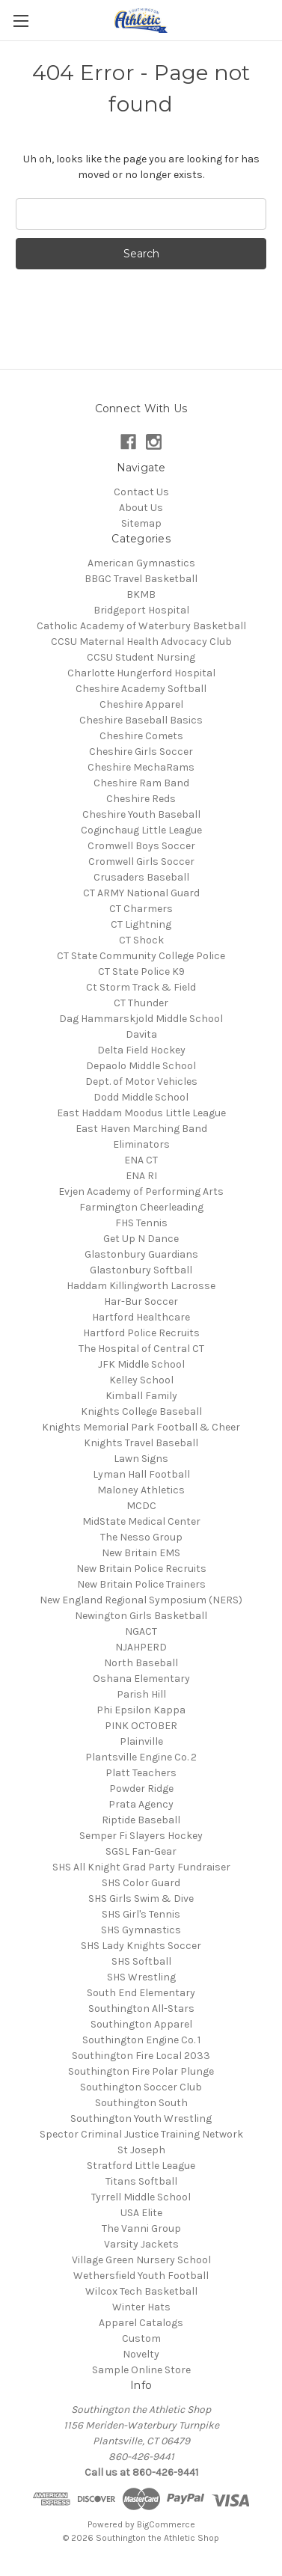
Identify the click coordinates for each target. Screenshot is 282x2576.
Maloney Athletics (141, 1490)
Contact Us (141, 492)
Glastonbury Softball (141, 1270)
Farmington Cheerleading (141, 1207)
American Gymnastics (141, 563)
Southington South (141, 2102)
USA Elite (141, 2212)
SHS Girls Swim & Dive (141, 1898)
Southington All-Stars (141, 2008)
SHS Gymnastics (141, 1930)
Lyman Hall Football (141, 1474)
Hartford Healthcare (141, 1317)
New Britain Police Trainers (141, 1584)
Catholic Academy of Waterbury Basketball (141, 625)
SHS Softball (141, 1961)
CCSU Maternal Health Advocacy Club (141, 641)
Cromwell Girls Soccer (141, 861)
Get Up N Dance (141, 1238)
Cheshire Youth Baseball (141, 814)
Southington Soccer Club (141, 2087)
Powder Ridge (141, 1788)
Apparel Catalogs (141, 2322)
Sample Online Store (141, 2370)
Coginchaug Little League (141, 830)
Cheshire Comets (141, 735)
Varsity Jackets (141, 2244)
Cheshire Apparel (141, 704)
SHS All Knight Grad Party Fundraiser (141, 1867)
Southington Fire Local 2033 (141, 2055)
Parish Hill (141, 1694)
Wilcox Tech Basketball (141, 2291)
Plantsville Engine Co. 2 (141, 1757)
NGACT (141, 1631)
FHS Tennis (141, 1223)
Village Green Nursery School (141, 2260)
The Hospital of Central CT (141, 1348)
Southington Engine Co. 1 (141, 2040)
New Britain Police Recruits (141, 1568)
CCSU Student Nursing (141, 657)
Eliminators (141, 1144)
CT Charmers (141, 908)
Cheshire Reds (141, 798)
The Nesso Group (141, 1537)
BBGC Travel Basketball (141, 578)
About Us (141, 507)
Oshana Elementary (141, 1678)
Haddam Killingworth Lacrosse (141, 1285)
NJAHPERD (141, 1647)
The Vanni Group (141, 2228)
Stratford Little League (141, 2165)
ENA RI (141, 1175)
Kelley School (141, 1380)
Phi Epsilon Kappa (141, 1710)
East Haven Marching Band (141, 1128)
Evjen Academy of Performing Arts (141, 1191)
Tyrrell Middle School (141, 2197)
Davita (141, 1034)
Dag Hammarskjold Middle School (141, 1018)
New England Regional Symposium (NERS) (141, 1600)
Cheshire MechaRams (141, 767)
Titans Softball (141, 2181)
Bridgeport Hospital (141, 610)
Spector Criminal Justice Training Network (141, 2134)
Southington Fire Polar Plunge (141, 2071)
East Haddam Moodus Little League (141, 1113)
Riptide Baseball (141, 1820)
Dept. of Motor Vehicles (141, 1081)
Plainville (141, 1741)
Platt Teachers (141, 1772)
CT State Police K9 (141, 971)
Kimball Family (141, 1395)
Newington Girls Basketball (141, 1615)
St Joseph (141, 2150)
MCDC (141, 1505)
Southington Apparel (141, 2024)
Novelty (141, 2354)
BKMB (141, 594)
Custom (141, 2338)
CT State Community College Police (141, 955)
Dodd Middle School (141, 1097)
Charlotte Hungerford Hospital (141, 673)
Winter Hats (141, 2307)
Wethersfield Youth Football (141, 2275)
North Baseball (141, 1662)
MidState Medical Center (141, 1521)
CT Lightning (141, 924)
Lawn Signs (141, 1458)
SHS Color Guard (141, 1882)
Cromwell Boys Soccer (141, 845)
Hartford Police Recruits (141, 1333)
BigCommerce (166, 2524)
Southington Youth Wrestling (141, 2118)
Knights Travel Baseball (141, 1443)
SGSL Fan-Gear (141, 1851)
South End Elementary (141, 1992)
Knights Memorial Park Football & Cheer (141, 1427)
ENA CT (141, 1160)
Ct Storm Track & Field (141, 987)
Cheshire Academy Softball (141, 688)
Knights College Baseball (141, 1411)
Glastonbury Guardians (141, 1254)
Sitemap (141, 523)
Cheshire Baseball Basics (141, 720)
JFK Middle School (141, 1364)
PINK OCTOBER (141, 1725)
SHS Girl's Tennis (141, 1914)
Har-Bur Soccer (141, 1301)
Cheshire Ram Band (141, 783)
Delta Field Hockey (141, 1050)
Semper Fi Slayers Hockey (141, 1835)
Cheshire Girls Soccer (141, 751)
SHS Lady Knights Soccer (141, 1945)
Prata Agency (141, 1804)
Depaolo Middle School (141, 1065)
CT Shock (141, 940)
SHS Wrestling (141, 1977)
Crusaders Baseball (141, 877)
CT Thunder (141, 1003)
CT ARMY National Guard (141, 893)
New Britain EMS (141, 1552)
